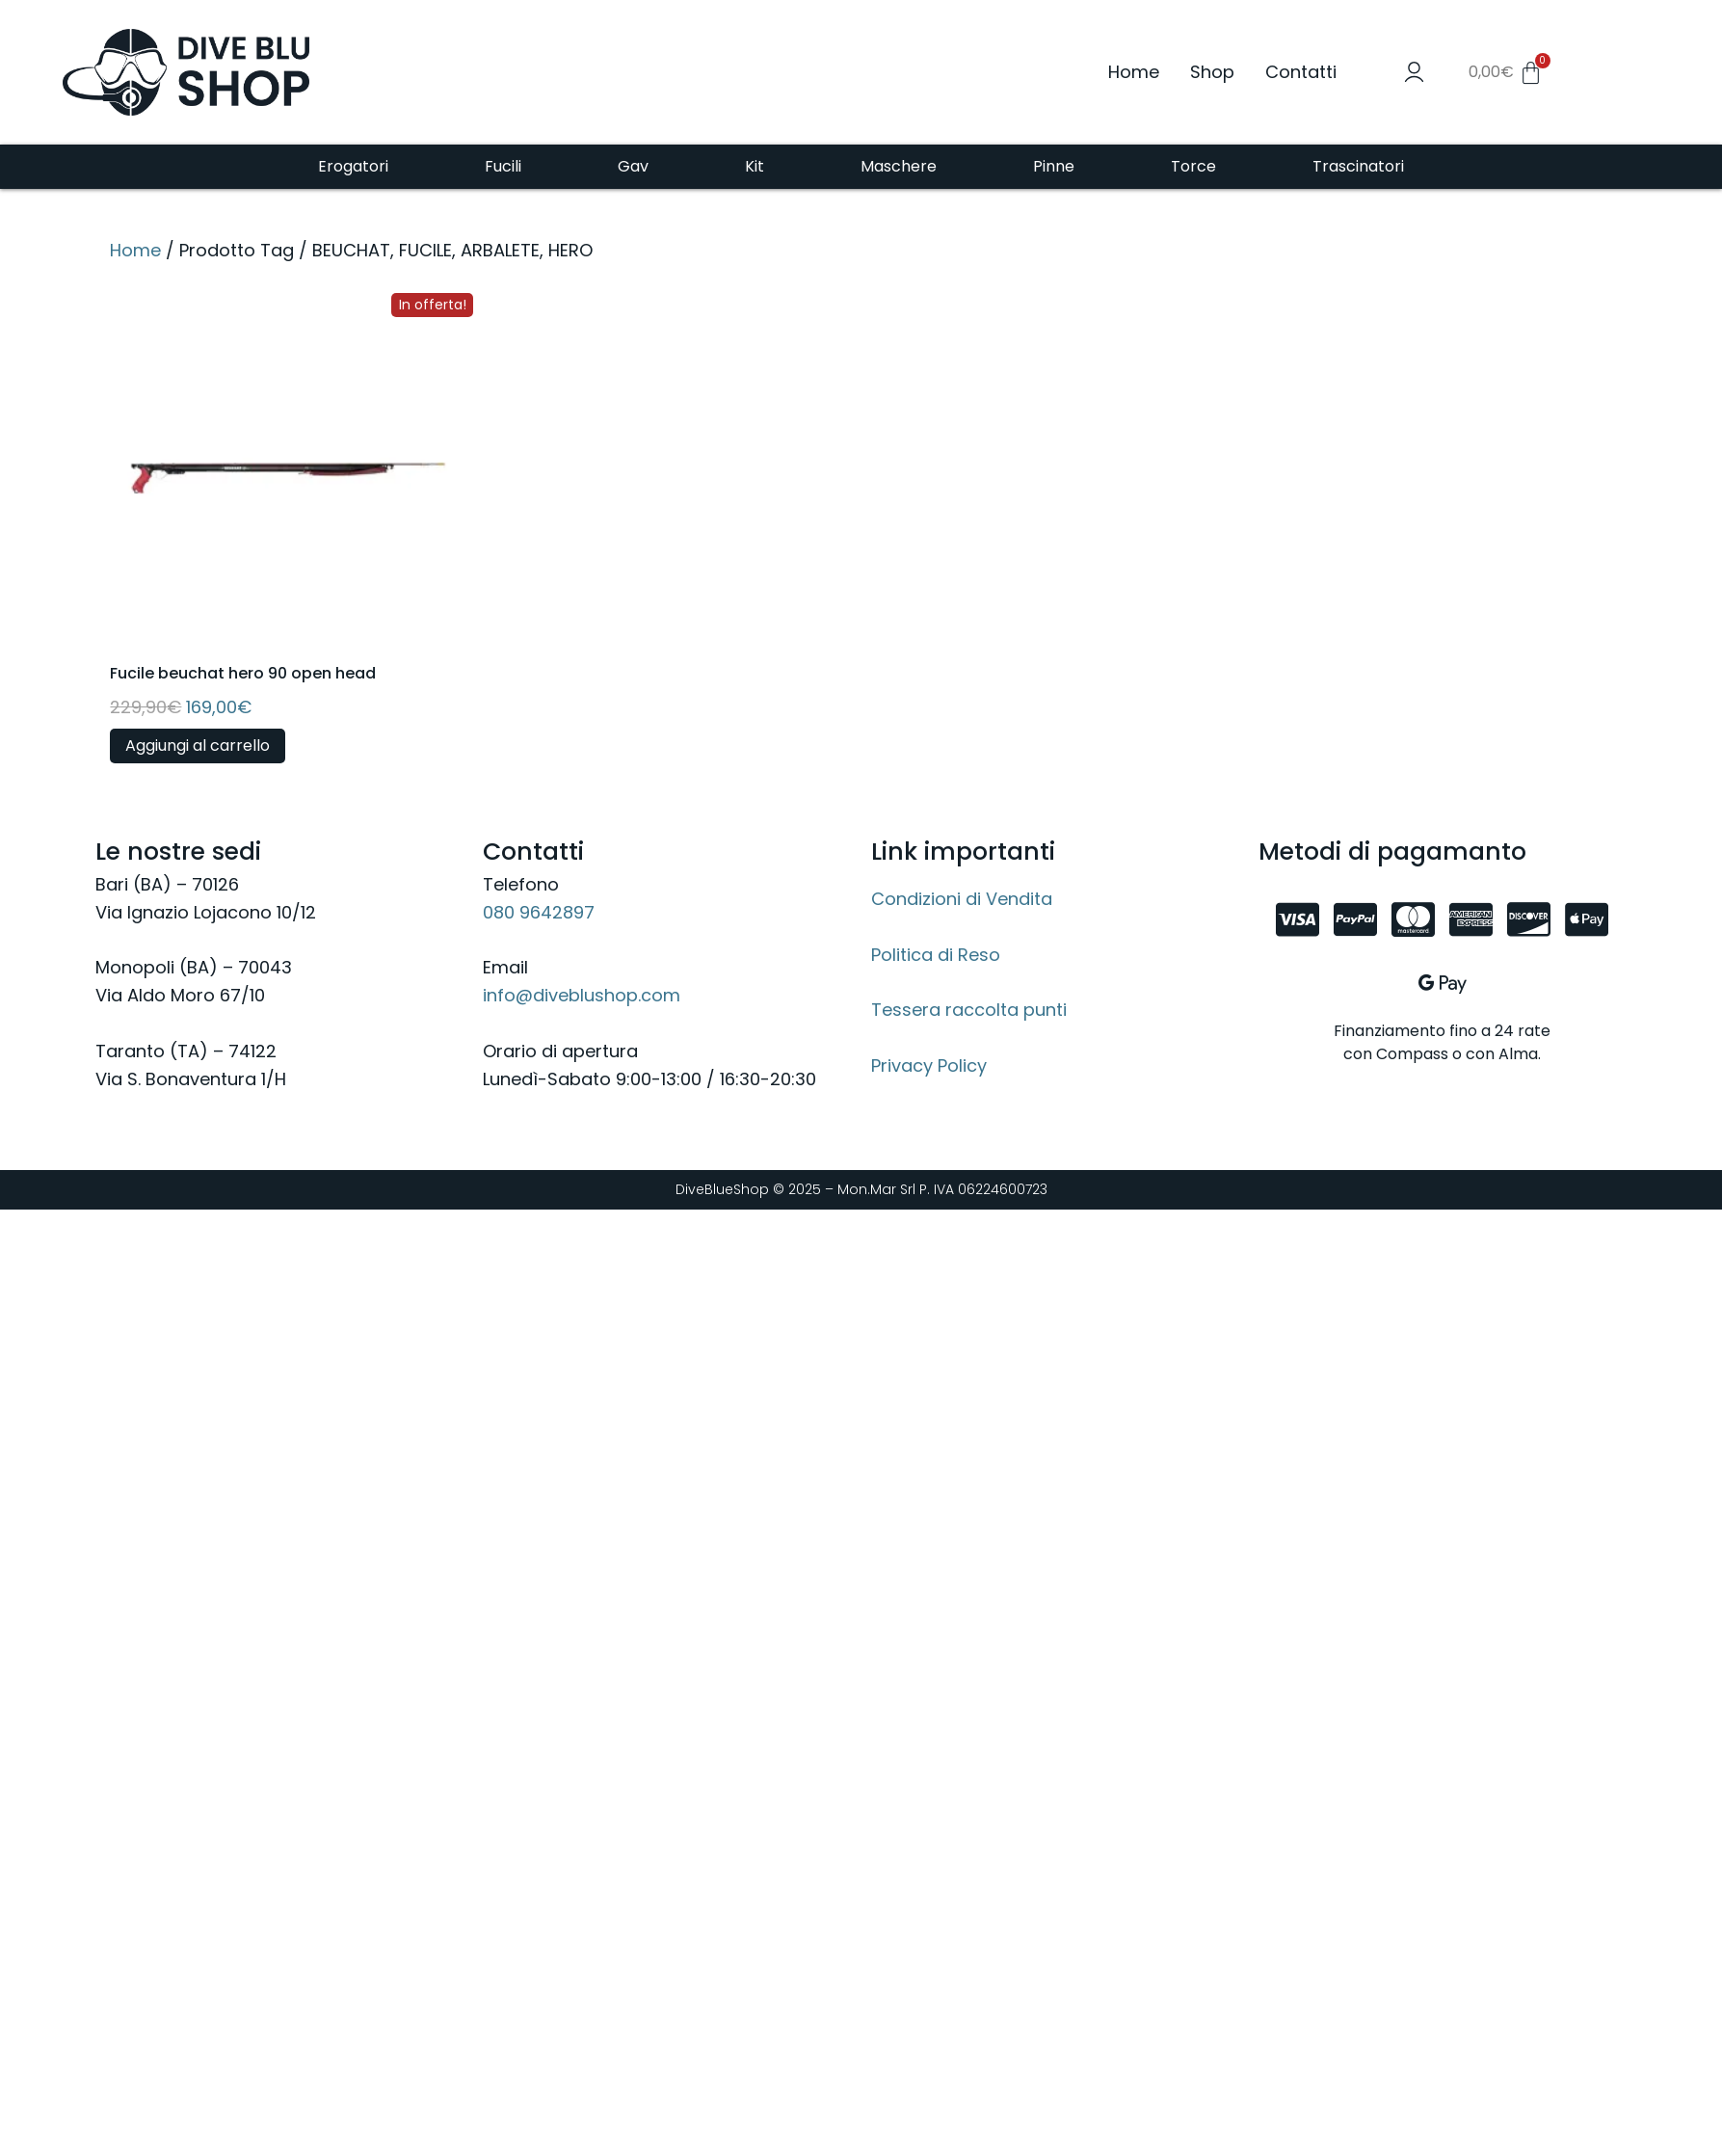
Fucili (503, 166)
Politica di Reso (935, 955)
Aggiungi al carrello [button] (197, 745)
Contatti (1301, 72)
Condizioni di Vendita (961, 899)
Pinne (1053, 166)
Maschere (899, 166)
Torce (1193, 166)
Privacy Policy (929, 1065)
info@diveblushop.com (581, 995)
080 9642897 (539, 912)
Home (1133, 72)
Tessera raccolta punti (969, 1010)
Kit (754, 166)
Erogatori (353, 166)
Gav (633, 166)
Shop (1212, 72)
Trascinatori (1358, 166)
